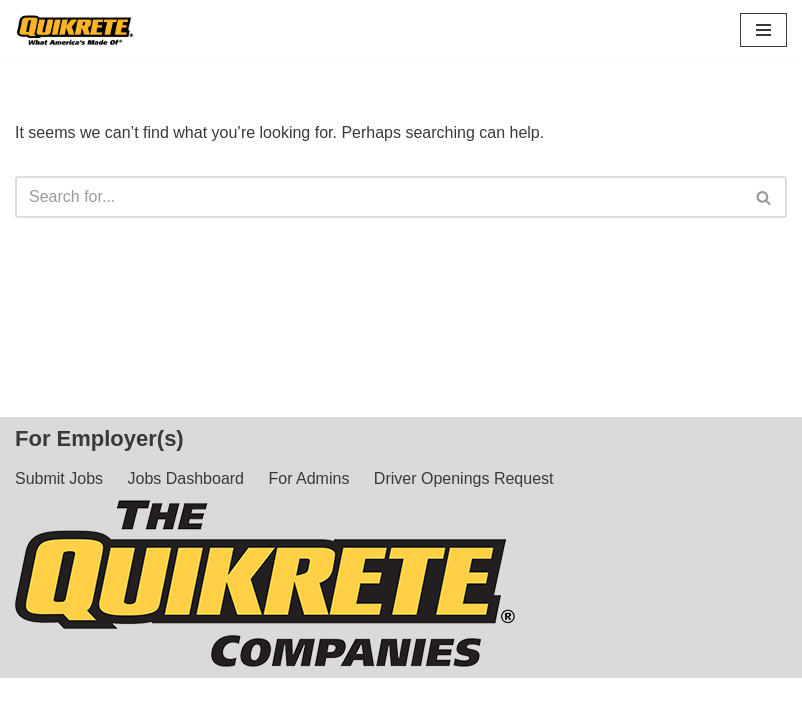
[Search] (378, 197)
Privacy (646, 698)
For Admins (308, 478)
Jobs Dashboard (186, 478)
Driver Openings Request (464, 478)
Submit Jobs (59, 478)
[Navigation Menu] (763, 30)
